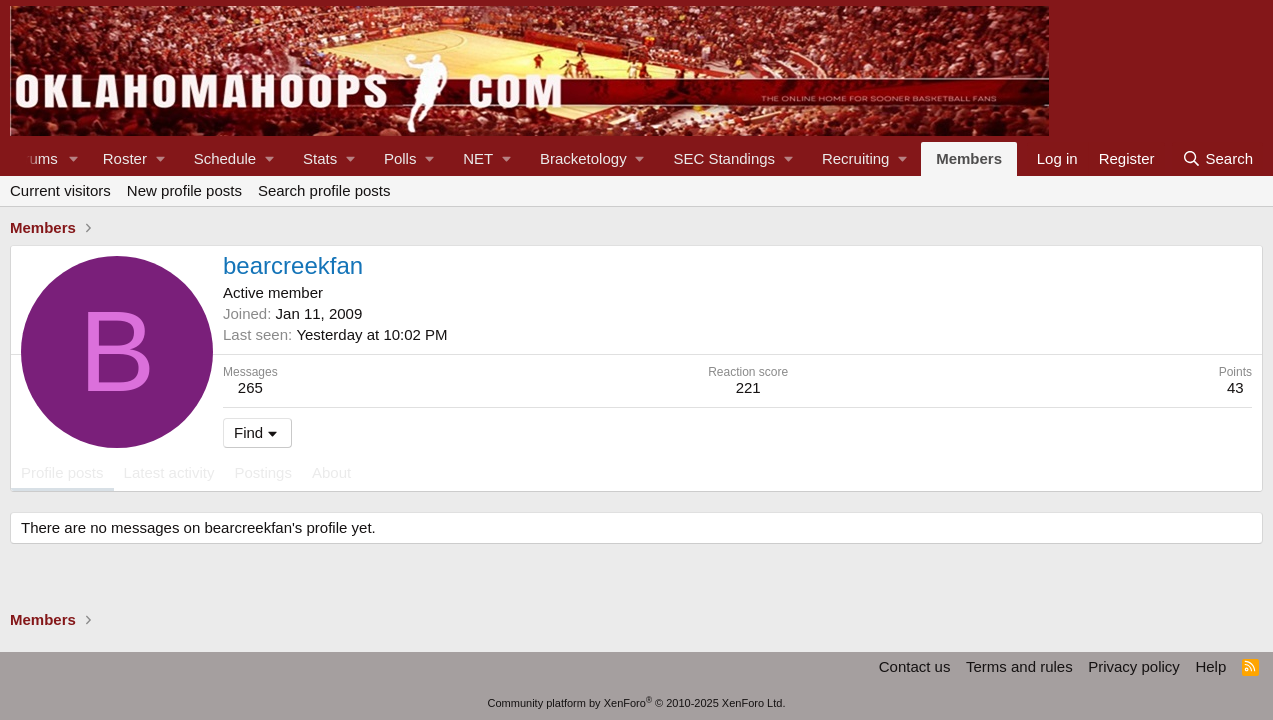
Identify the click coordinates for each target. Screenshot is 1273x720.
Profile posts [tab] (62, 472)
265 (250, 387)
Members (969, 158)
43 (1235, 387)
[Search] (1217, 159)
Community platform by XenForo (637, 703)
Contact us (915, 666)
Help (1210, 666)
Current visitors (60, 190)
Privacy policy (1134, 666)
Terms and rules (1019, 666)
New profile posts (184, 190)
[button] (74, 159)
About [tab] (331, 472)
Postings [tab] (263, 472)
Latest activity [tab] (169, 472)
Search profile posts (324, 190)
